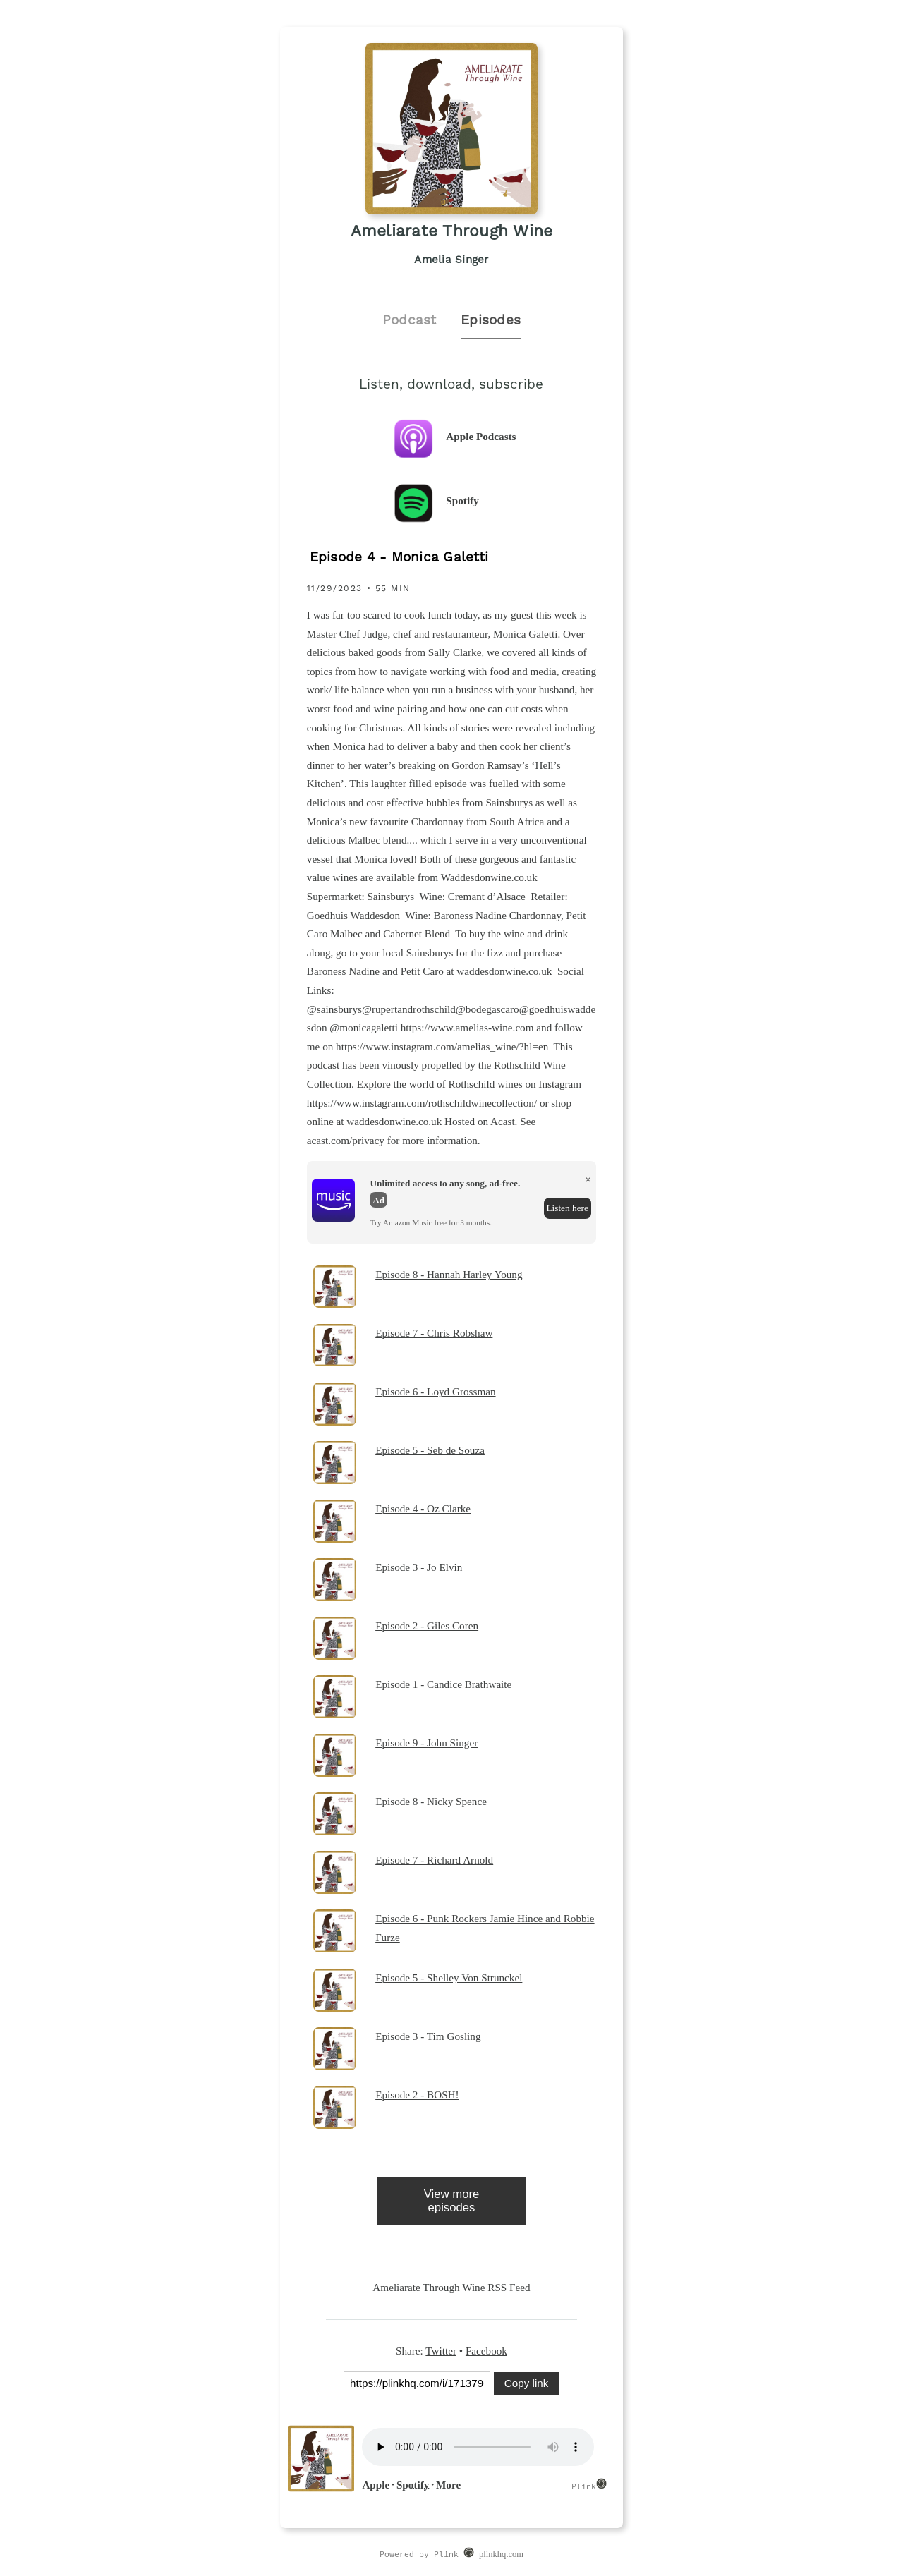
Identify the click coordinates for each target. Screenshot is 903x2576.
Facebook (486, 2351)
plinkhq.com (501, 2554)
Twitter (440, 2351)
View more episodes (452, 2200)
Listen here (567, 1208)
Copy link (526, 2383)
